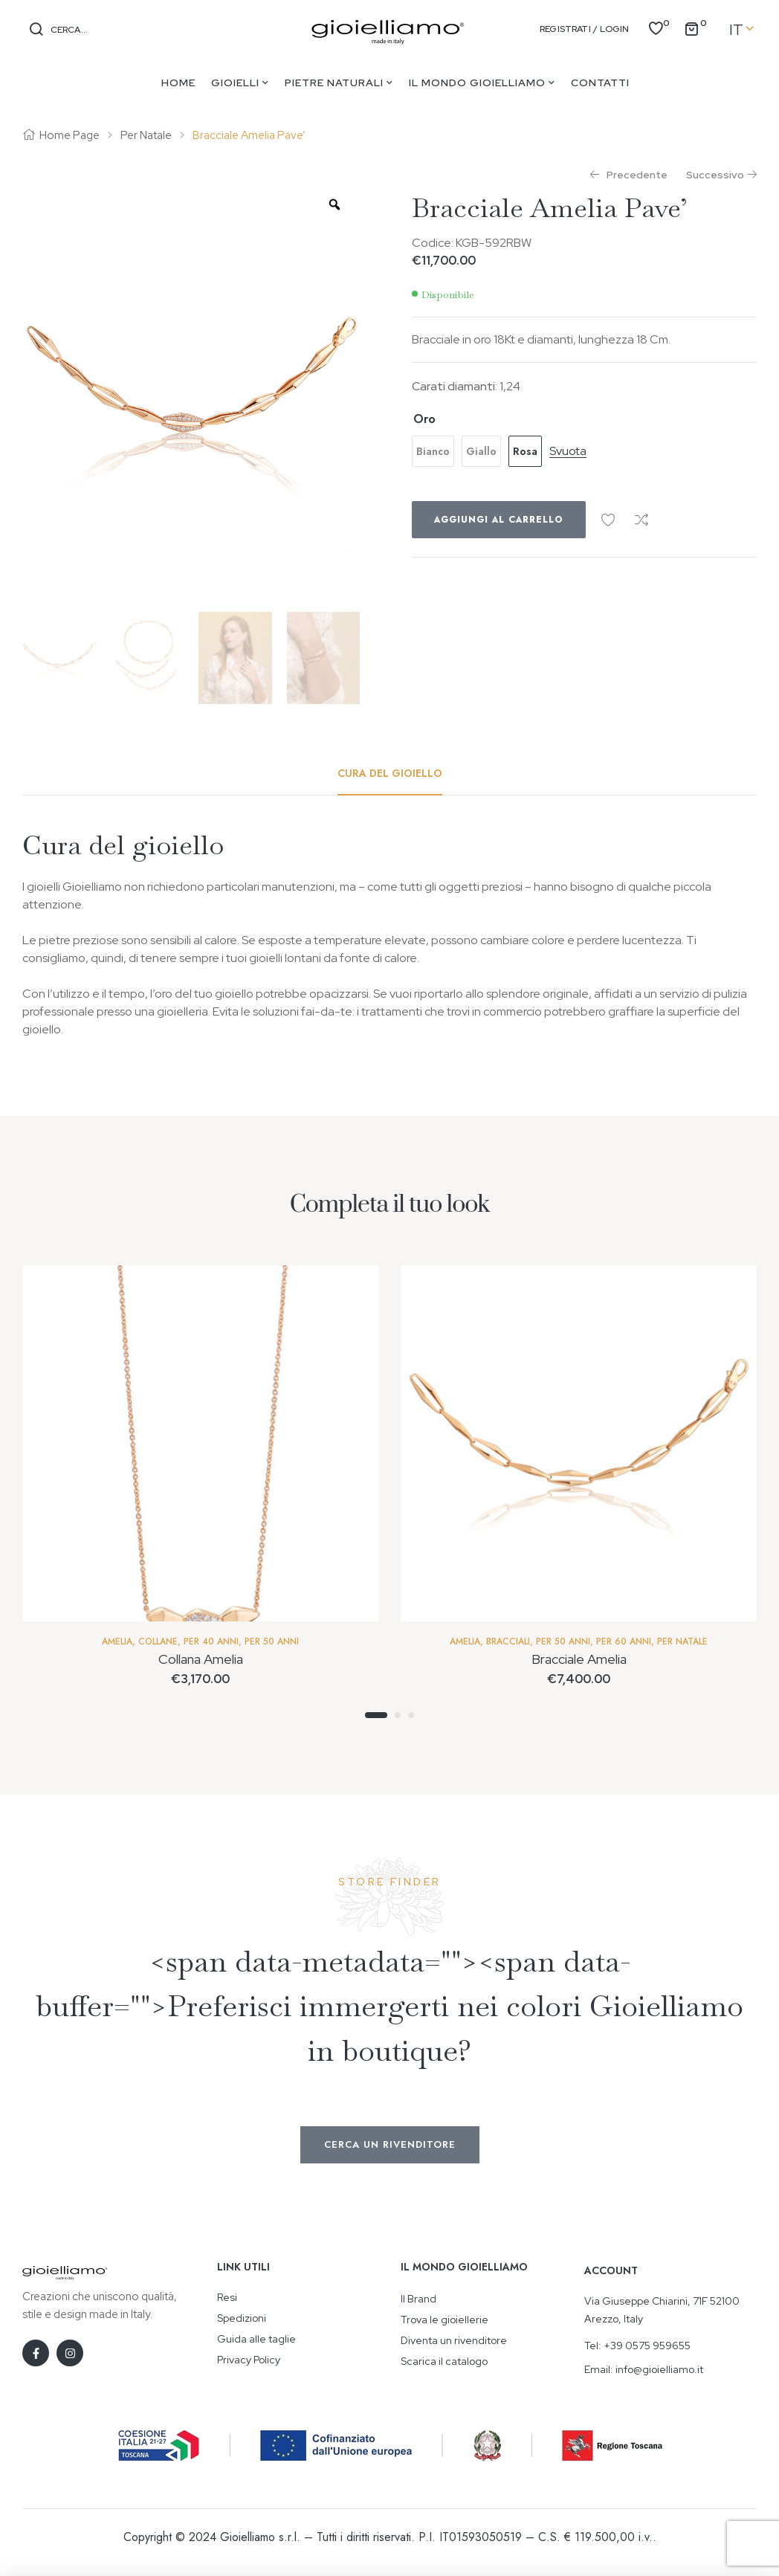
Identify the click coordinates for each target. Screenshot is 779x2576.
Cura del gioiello (389, 773)
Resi (227, 2297)
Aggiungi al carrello (498, 519)
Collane (158, 1641)
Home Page (69, 135)
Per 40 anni (211, 1641)
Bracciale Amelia (579, 1659)
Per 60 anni (623, 1641)
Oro (424, 419)
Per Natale (146, 135)
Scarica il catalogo (444, 2361)
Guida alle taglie (256, 2339)
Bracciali (508, 1641)
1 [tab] (376, 1715)
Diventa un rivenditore (454, 2340)
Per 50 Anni (272, 1641)
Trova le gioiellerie (444, 2319)
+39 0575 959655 (647, 2345)
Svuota (567, 451)
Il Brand (418, 2298)
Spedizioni (241, 2318)
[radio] (433, 451)
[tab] (389, 773)
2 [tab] (398, 1715)
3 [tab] (411, 1715)
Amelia (117, 1641)
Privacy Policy (248, 2359)
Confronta (641, 520)
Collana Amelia (200, 1659)
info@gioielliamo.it (659, 2369)
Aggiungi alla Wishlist (608, 520)
